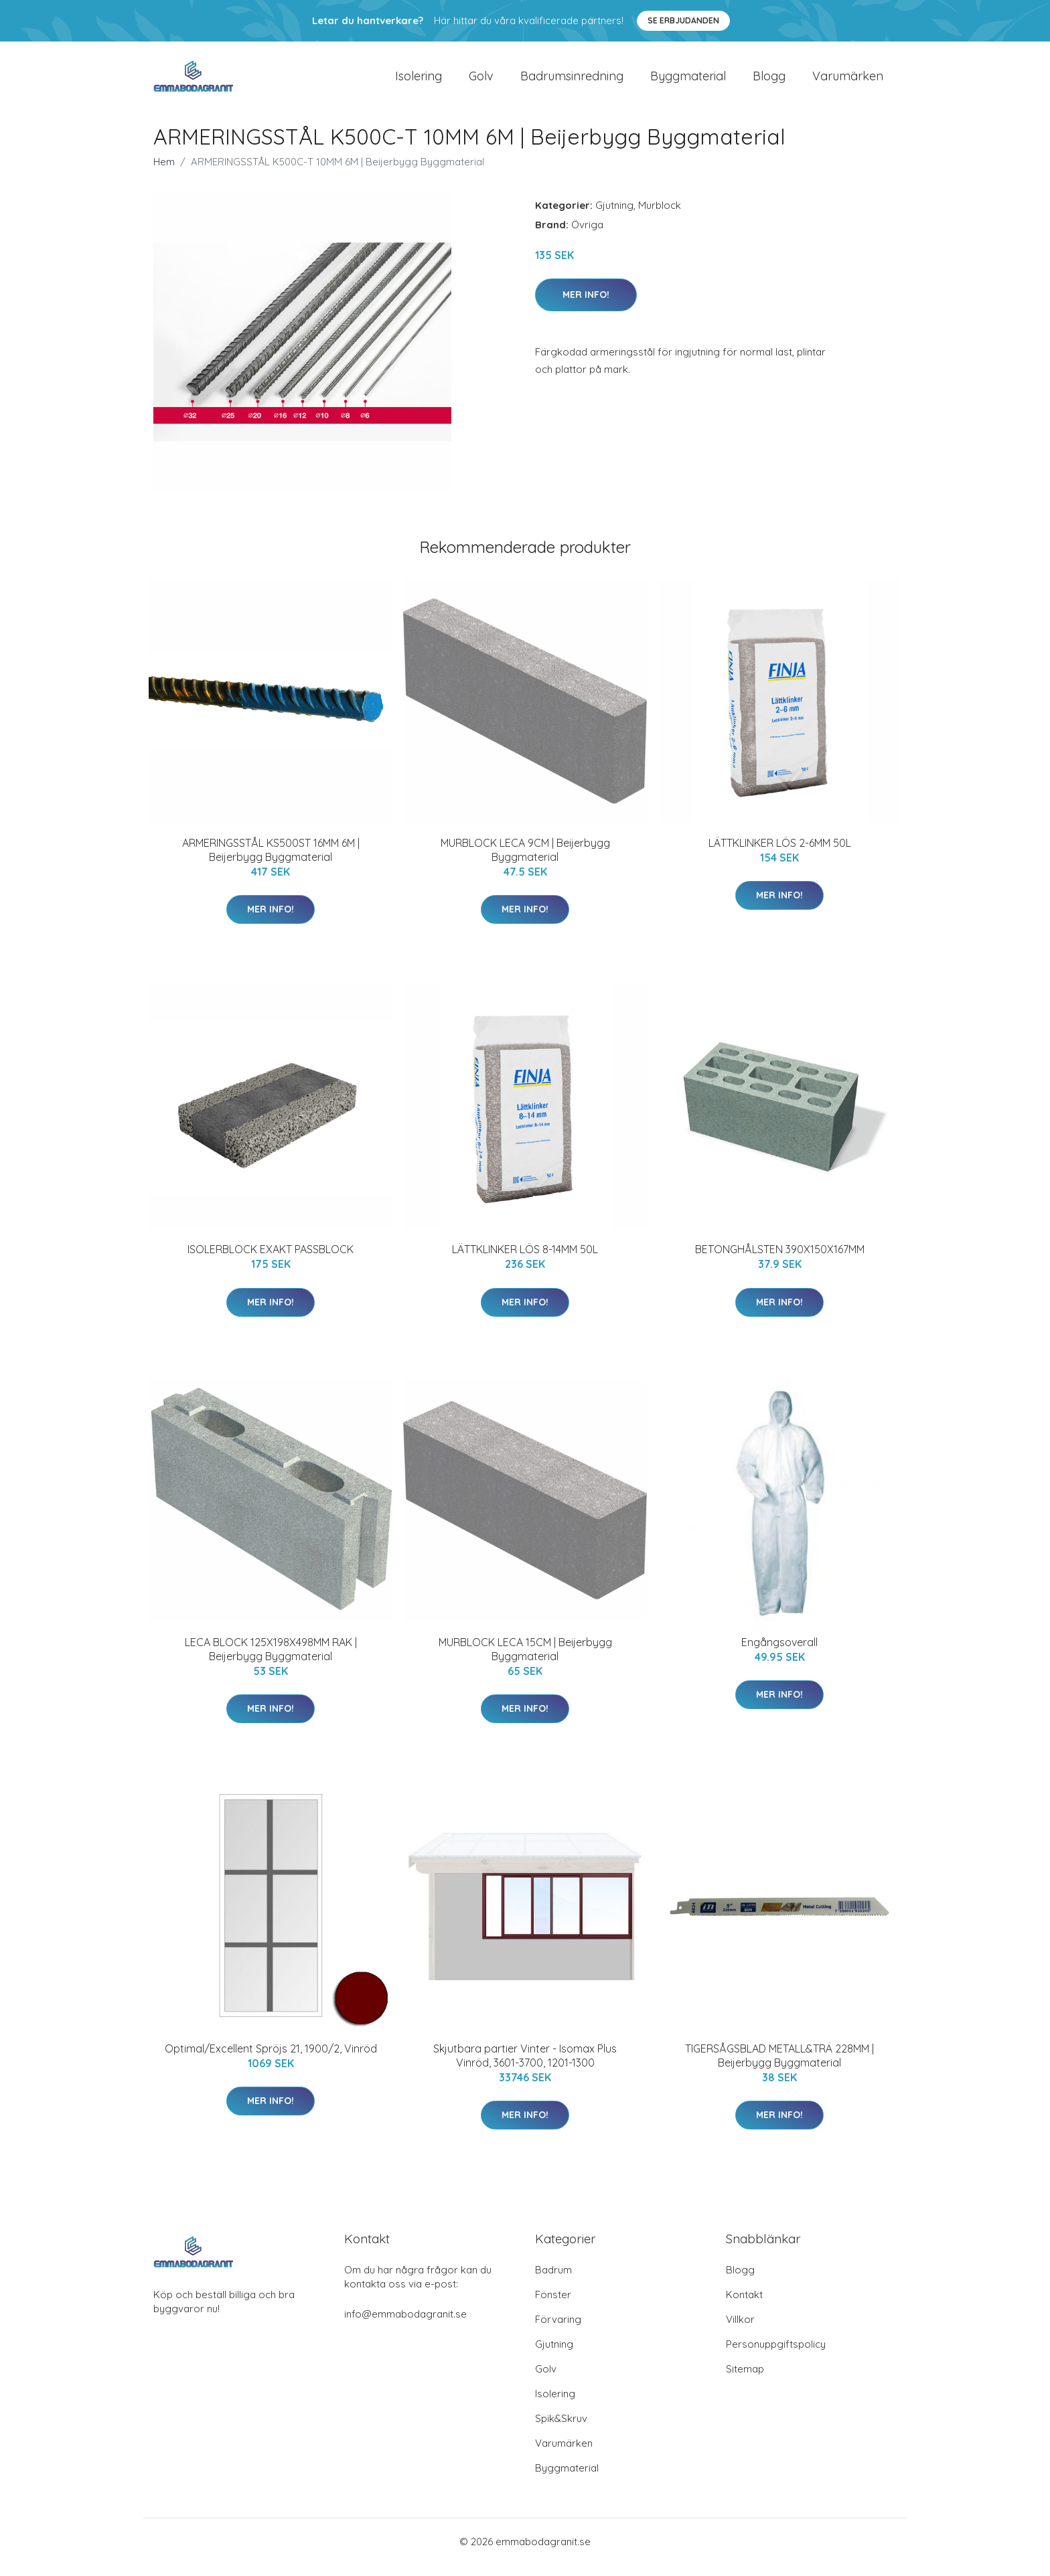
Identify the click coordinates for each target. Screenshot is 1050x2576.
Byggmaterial (688, 81)
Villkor (740, 2330)
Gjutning (614, 216)
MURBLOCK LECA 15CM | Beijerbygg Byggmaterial (525, 1660)
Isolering (418, 81)
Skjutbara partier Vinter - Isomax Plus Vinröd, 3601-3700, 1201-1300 (525, 2067)
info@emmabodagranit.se (405, 2325)
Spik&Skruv (561, 2429)
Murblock (659, 216)
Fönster (553, 2306)
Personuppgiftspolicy (776, 2355)
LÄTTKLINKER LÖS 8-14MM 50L (525, 1260)
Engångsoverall (779, 1653)
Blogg (769, 81)
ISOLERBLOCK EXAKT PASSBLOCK (271, 1260)
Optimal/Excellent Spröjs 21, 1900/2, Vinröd (271, 2060)
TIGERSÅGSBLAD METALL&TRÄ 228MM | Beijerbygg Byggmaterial (779, 2067)
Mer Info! (585, 306)
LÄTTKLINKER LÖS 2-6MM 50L (779, 854)
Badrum (553, 2281)
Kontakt (744, 2306)
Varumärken (847, 81)
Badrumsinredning (571, 81)
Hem (164, 173)
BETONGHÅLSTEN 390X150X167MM (780, 1260)
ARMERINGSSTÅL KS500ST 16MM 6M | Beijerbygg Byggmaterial (271, 861)
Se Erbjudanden (683, 20)
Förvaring (558, 2330)
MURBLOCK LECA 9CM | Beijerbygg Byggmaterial (525, 861)
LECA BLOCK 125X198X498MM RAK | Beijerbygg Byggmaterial (271, 1660)
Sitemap (745, 2380)
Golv (481, 81)
